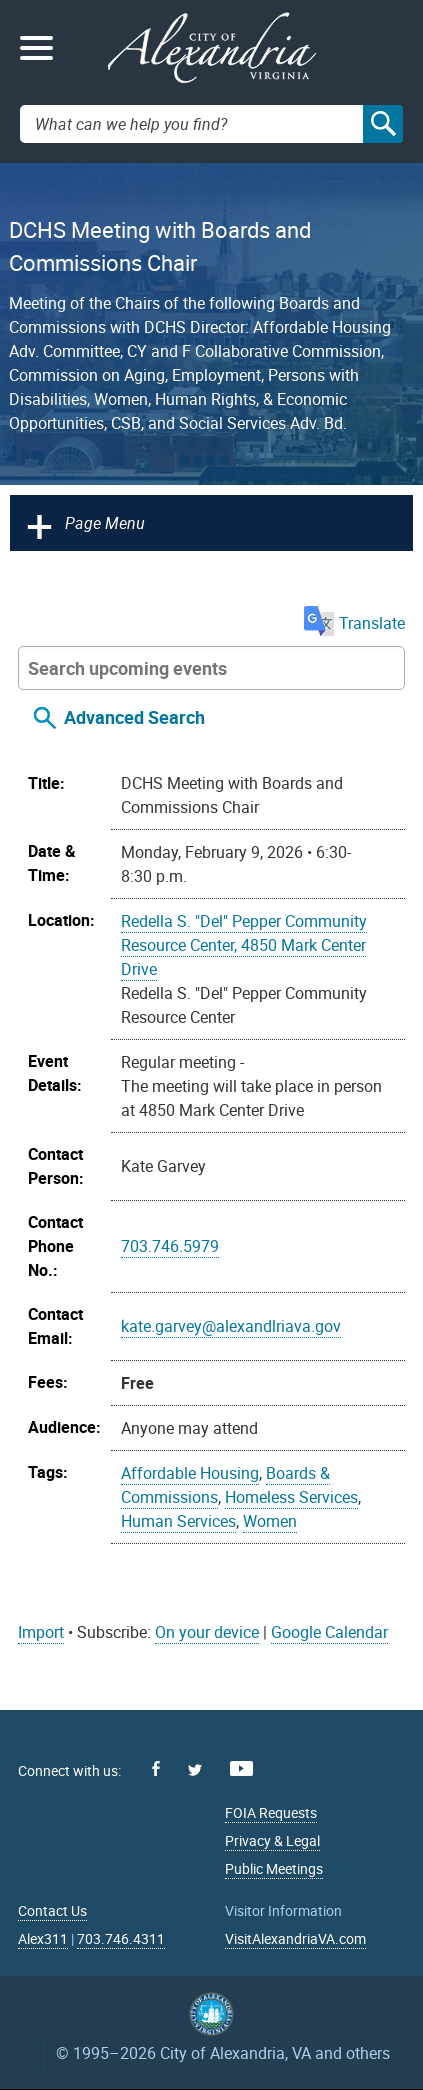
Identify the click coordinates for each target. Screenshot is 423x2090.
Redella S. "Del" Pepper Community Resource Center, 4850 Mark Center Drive (244, 945)
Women (270, 1521)
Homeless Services (291, 1497)
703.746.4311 (121, 1938)
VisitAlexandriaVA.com (295, 1938)
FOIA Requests (271, 1812)
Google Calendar (329, 1632)
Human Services (178, 1521)
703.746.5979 (170, 1246)
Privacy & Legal (272, 1840)
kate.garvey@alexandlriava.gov (231, 1326)
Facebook (156, 1768)
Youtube (241, 1768)
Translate (354, 623)
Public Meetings (274, 1868)
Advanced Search (134, 717)
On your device (207, 1632)
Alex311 (43, 1938)
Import (41, 1632)
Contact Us (52, 1910)
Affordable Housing (190, 1473)
